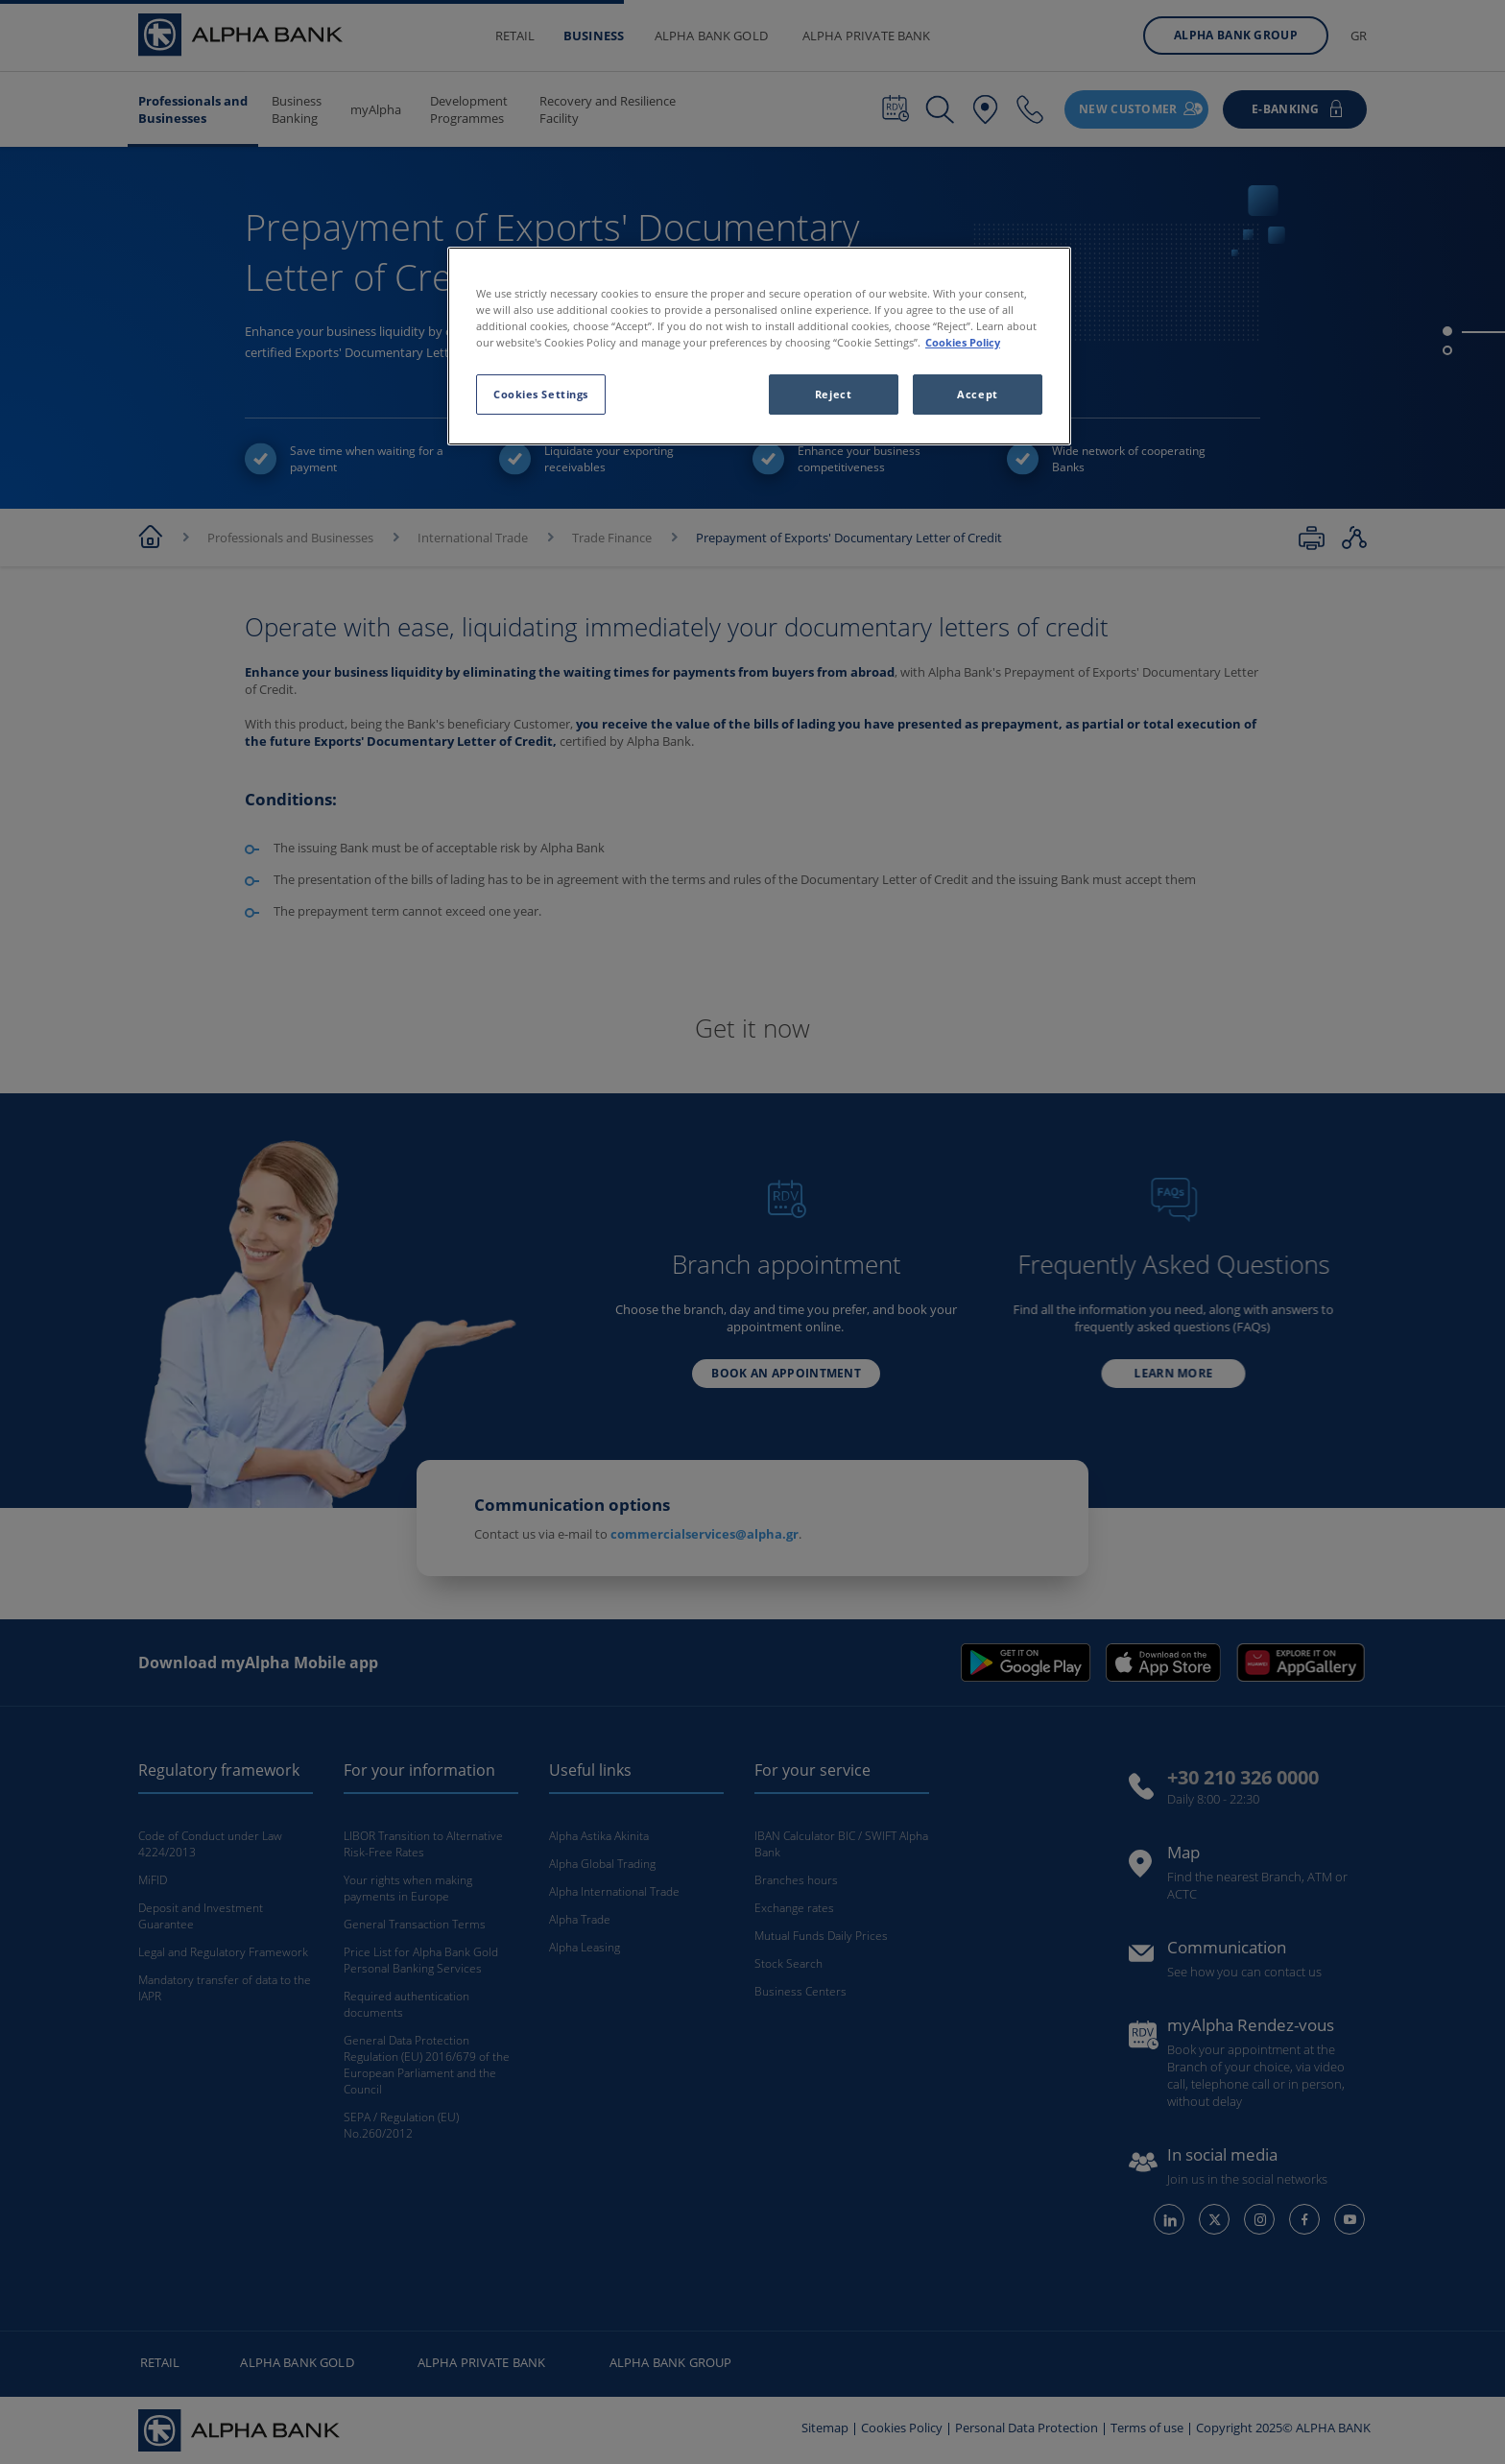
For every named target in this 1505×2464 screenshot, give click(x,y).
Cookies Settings (540, 394)
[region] (759, 346)
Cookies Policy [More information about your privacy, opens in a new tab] (962, 342)
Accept (977, 394)
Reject (833, 394)
